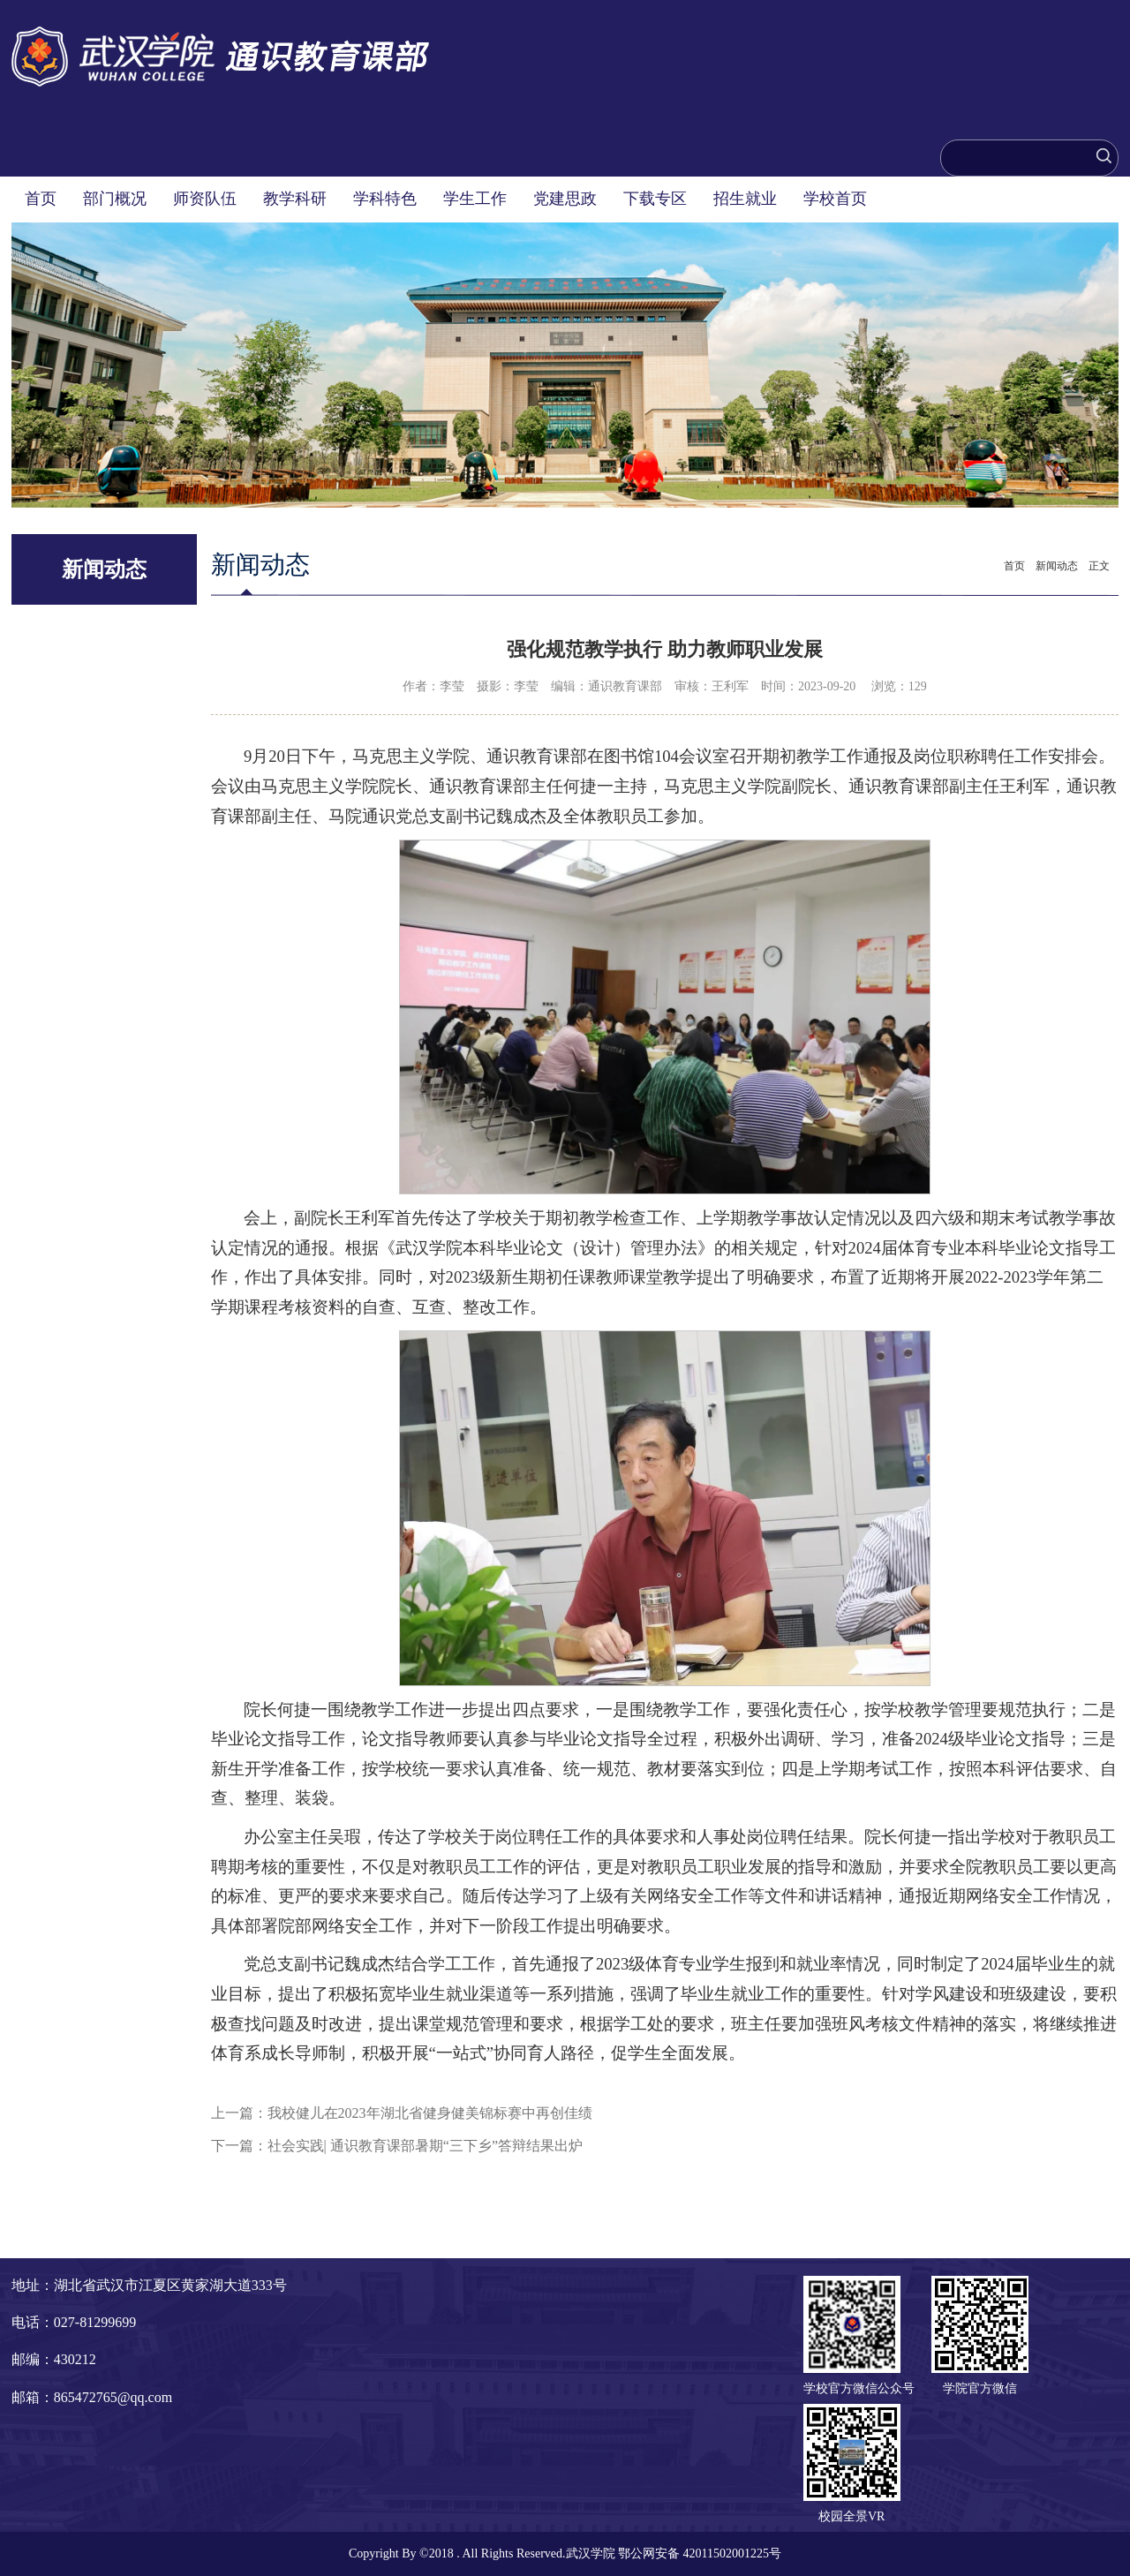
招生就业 (745, 198)
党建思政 (565, 198)
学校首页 (835, 198)
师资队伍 (205, 198)
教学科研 (295, 198)
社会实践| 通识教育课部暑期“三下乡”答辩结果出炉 (425, 2145)
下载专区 (655, 198)
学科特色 (385, 198)
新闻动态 (1057, 566)
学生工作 (475, 198)
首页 (40, 198)
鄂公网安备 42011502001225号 (699, 2553)
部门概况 (115, 198)
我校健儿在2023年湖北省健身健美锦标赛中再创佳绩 (429, 2112)
